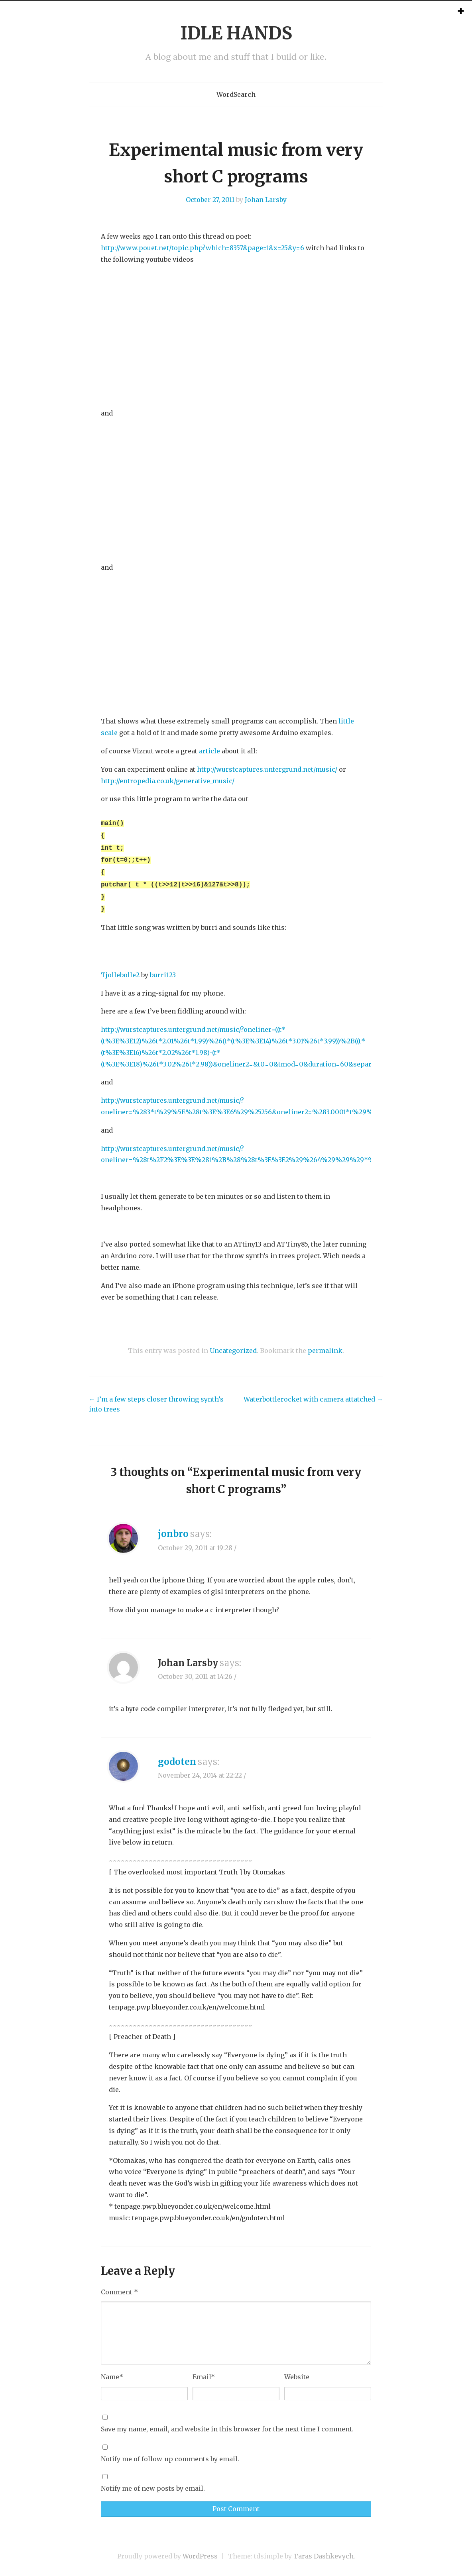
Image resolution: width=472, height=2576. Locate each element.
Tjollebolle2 (120, 968)
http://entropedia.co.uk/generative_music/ (167, 781)
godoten (177, 1754)
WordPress (200, 2549)
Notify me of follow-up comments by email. (170, 2452)
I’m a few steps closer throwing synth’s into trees (156, 1397)
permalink (325, 1343)
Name (112, 2370)
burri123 (163, 968)
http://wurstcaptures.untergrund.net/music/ (267, 769)
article (209, 751)
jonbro (173, 1526)
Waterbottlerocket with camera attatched (313, 1392)
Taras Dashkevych (323, 2549)
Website (296, 2370)
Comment (119, 2285)
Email (204, 2370)
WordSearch (236, 94)
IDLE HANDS (236, 33)
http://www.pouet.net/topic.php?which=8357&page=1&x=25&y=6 (202, 248)
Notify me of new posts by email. (153, 2481)
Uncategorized (233, 1343)
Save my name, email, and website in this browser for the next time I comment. (227, 2422)
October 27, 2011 (210, 200)
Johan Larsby (266, 200)
